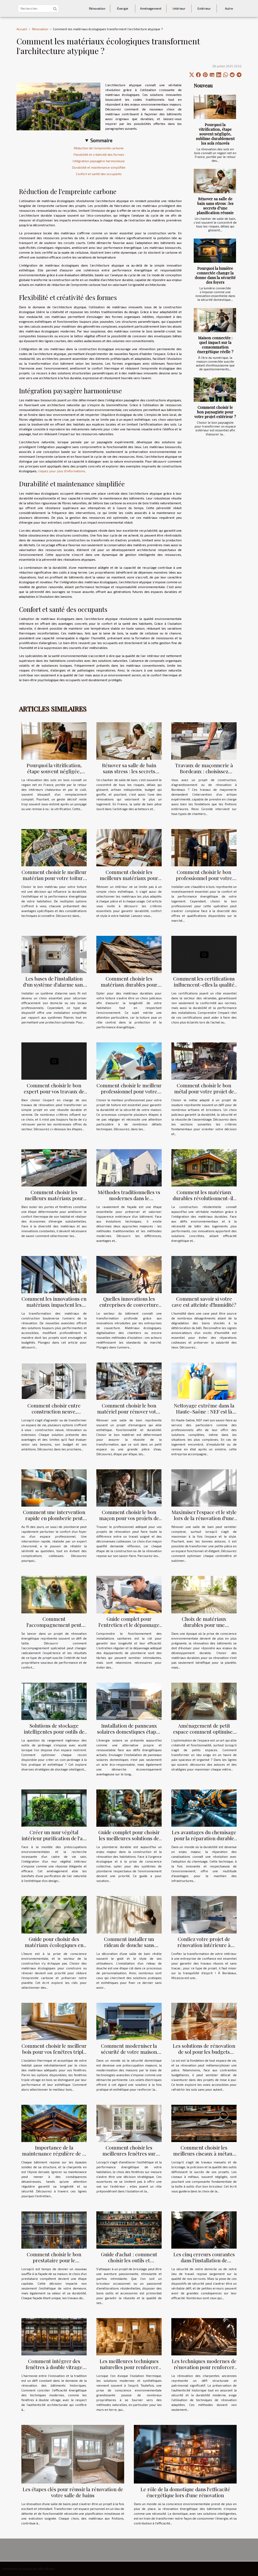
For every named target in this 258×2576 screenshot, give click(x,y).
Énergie (122, 8)
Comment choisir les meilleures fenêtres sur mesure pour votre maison (129, 2153)
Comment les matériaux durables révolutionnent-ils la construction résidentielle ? (204, 1201)
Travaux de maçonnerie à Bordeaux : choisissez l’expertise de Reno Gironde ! (204, 774)
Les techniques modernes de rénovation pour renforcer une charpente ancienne (204, 2367)
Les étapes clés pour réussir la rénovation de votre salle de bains (73, 2492)
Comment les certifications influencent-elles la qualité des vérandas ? (204, 984)
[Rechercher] (38, 8)
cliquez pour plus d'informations (61, 471)
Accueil (22, 29)
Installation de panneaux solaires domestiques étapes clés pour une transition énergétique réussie (129, 1734)
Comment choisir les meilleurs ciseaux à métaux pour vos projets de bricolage (204, 2156)
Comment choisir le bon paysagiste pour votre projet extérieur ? (215, 412)
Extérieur (204, 8)
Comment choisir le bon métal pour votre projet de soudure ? (204, 1091)
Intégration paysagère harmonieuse (99, 161)
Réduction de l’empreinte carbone (99, 148)
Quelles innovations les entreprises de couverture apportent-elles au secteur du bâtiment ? (129, 1307)
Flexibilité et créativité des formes (98, 154)
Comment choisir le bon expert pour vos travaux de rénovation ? (54, 1091)
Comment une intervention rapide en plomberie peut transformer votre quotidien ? (54, 1521)
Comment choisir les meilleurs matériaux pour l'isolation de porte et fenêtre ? (54, 1201)
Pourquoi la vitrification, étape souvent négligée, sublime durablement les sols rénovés (215, 134)
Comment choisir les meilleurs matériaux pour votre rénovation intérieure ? (129, 881)
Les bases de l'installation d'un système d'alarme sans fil (54, 984)
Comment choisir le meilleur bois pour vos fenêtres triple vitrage (54, 2051)
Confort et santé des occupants (99, 174)
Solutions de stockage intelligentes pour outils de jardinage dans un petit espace (54, 1734)
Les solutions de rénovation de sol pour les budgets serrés (204, 2051)
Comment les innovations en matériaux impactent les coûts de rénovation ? (54, 1304)
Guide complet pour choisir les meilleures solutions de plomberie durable (129, 1838)
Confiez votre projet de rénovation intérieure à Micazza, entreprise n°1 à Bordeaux (204, 1948)
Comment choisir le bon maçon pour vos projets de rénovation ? (129, 1518)
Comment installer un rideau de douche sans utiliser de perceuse (129, 1945)
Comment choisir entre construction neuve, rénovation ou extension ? (54, 1411)
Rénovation (97, 8)
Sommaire (101, 140)
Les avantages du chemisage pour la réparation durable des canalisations (204, 1838)
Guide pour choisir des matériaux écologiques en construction (54, 1945)
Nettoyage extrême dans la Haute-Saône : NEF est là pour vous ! (204, 1411)
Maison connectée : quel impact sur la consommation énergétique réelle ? (215, 344)
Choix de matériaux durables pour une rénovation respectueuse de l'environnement (204, 1627)
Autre (229, 8)
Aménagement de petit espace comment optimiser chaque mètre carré (204, 1731)
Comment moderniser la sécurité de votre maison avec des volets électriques (129, 2051)
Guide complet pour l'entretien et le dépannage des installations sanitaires (129, 1624)
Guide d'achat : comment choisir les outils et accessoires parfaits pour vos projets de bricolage (129, 2263)
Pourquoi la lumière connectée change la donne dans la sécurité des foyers (215, 275)
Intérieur (179, 8)
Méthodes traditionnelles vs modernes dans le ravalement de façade (129, 1198)
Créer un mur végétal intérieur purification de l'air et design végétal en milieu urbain (54, 1841)
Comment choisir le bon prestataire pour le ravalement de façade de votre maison (54, 2263)
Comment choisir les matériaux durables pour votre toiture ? (129, 984)
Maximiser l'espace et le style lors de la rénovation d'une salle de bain (204, 1518)
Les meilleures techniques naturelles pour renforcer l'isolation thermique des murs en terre (129, 2370)
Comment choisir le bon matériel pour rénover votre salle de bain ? (129, 1411)
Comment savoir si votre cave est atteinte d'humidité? (204, 1301)
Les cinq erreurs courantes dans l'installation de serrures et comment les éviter (204, 2263)
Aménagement (150, 8)
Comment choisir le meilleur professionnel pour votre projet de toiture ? (129, 1091)
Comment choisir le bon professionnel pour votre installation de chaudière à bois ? (204, 881)
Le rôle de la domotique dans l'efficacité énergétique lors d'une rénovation (185, 2492)
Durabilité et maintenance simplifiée (98, 167)
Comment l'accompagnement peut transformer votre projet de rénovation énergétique (54, 1627)
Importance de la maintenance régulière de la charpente (54, 2153)
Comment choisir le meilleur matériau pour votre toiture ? (54, 878)
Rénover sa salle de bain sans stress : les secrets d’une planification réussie (215, 205)
